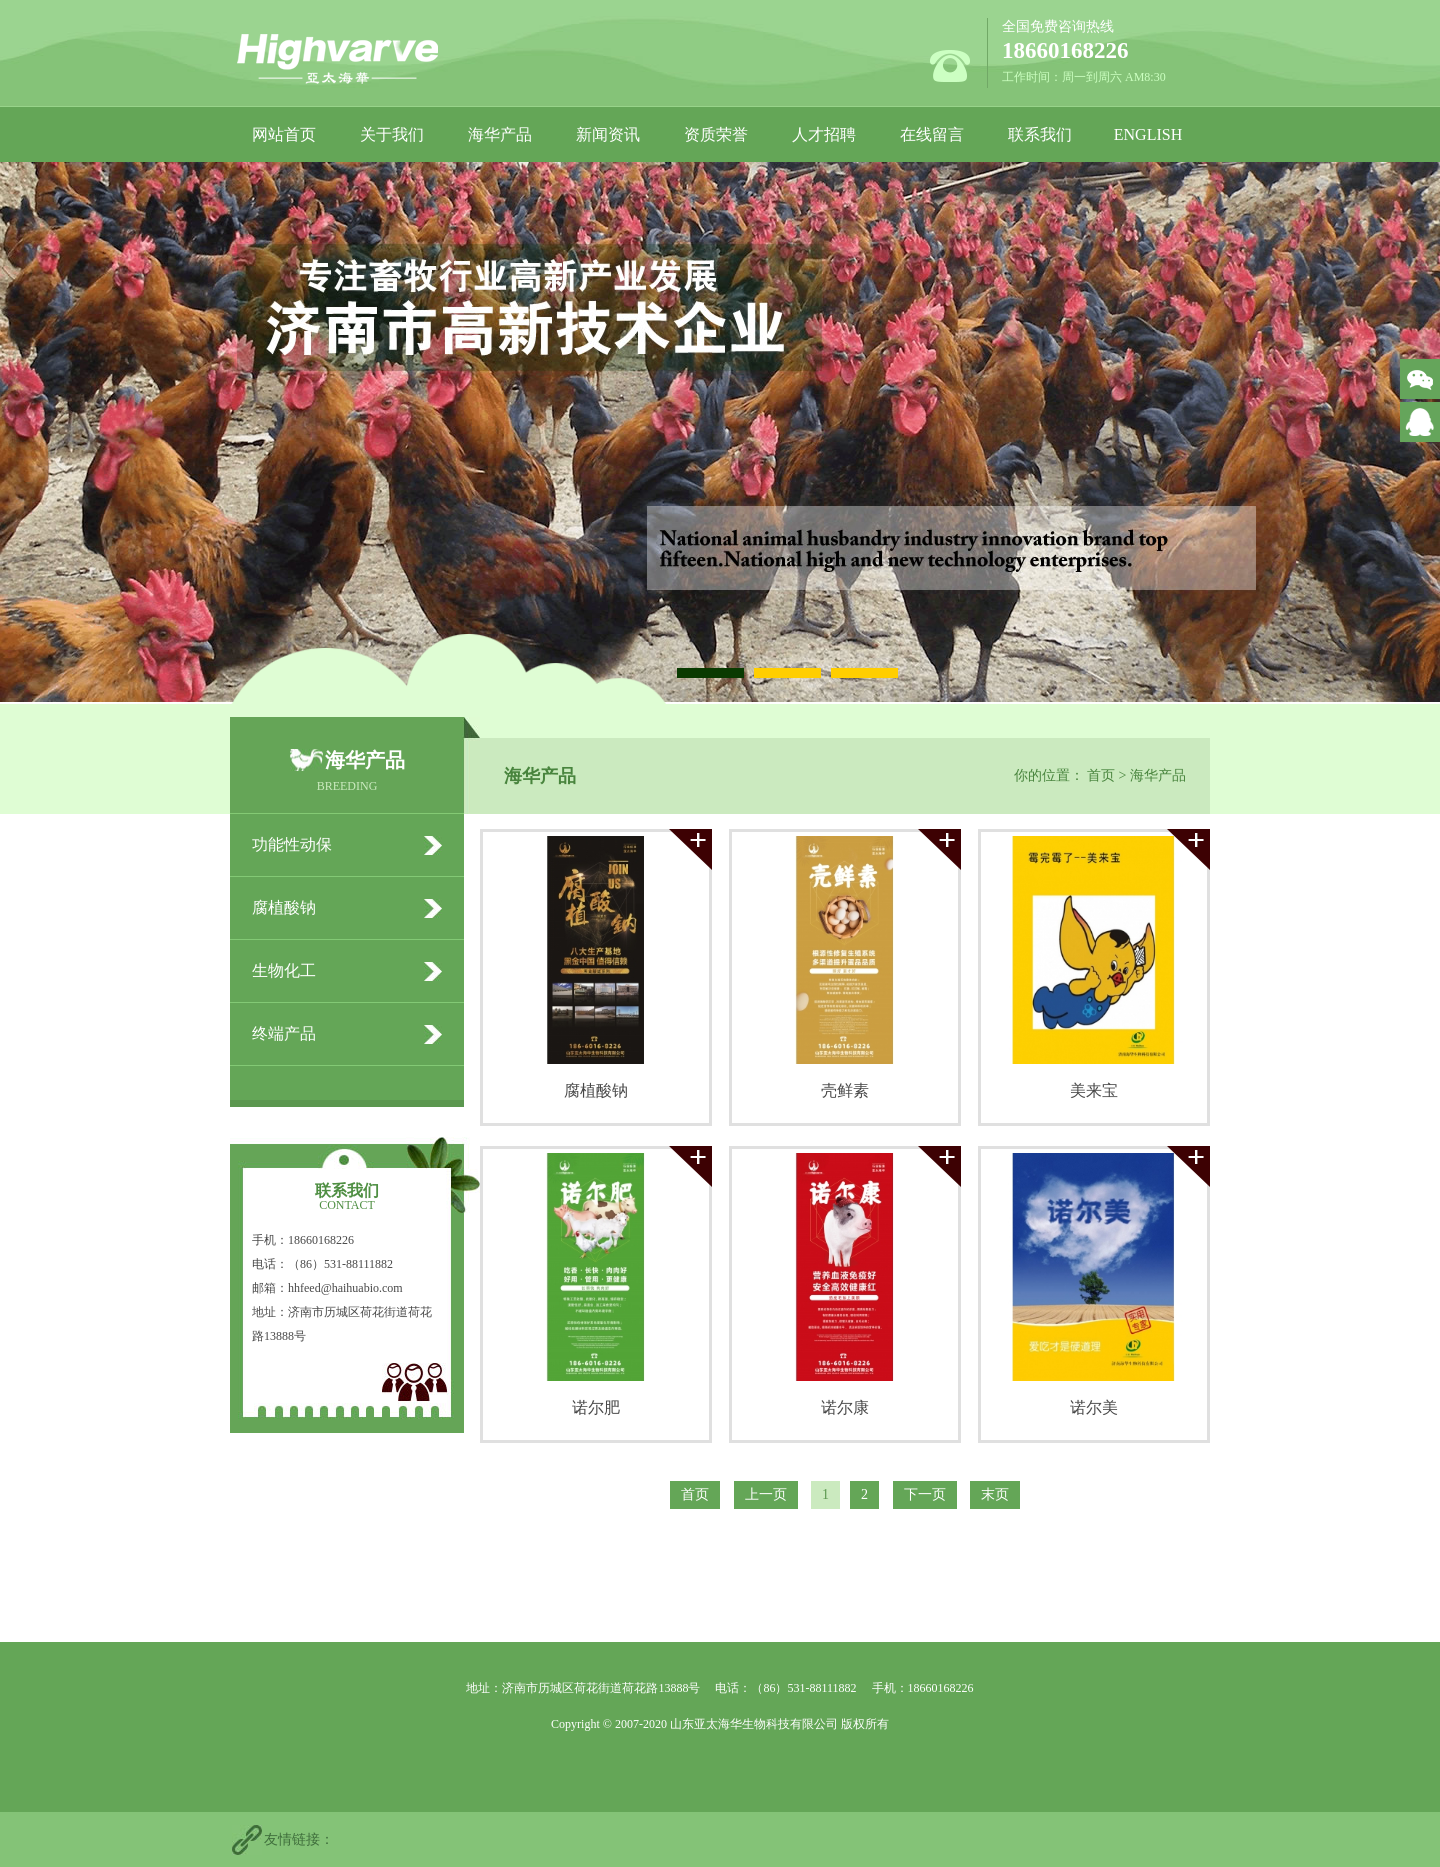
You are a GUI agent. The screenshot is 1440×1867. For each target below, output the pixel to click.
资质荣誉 (716, 134)
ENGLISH (1148, 134)
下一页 (925, 1494)
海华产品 (500, 134)
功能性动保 (292, 844)
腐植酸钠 (284, 907)
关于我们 (392, 134)
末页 (995, 1494)
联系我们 (1040, 134)
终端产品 (284, 1033)
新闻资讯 (608, 134)
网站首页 (284, 134)
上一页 (766, 1494)
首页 (1101, 775)
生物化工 (284, 970)
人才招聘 (824, 134)
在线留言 (932, 134)
